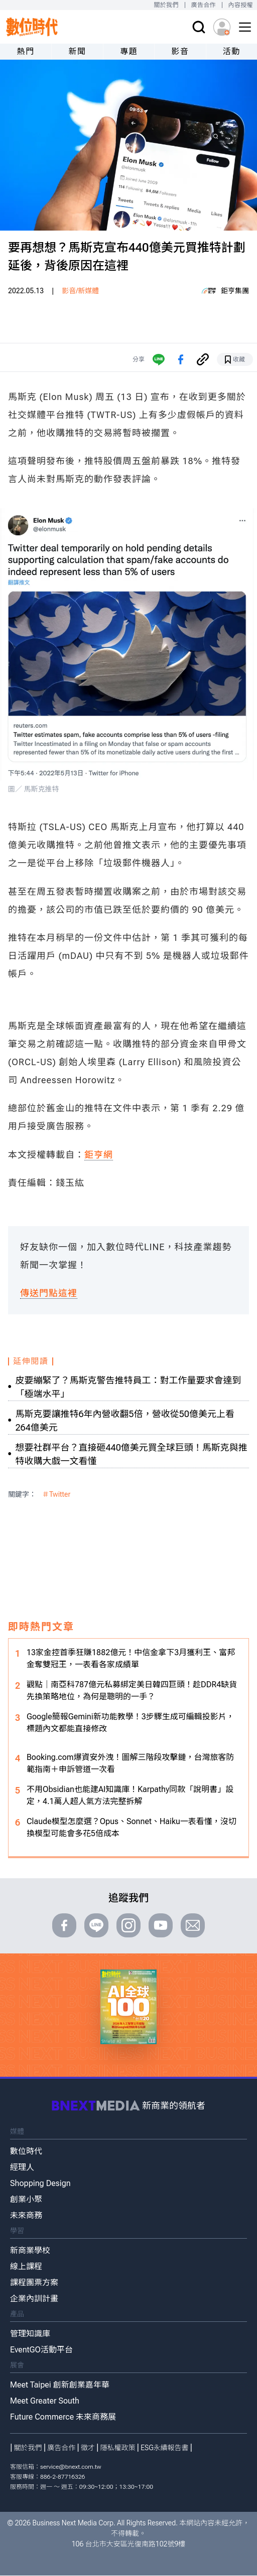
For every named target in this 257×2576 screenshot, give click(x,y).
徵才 (88, 2448)
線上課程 (26, 2266)
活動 (231, 51)
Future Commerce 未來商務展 (63, 2417)
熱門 (26, 51)
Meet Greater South (44, 2401)
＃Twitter (56, 1494)
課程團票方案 (34, 2282)
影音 (180, 51)
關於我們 (166, 5)
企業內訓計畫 (34, 2298)
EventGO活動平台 (41, 2349)
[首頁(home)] (32, 27)
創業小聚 (26, 2199)
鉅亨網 (98, 1154)
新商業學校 (30, 2250)
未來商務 (26, 2215)
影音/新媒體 (80, 291)
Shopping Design (40, 2183)
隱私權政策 (118, 2448)
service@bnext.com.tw (70, 2466)
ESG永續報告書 (164, 2448)
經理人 (22, 2167)
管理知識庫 (30, 2333)
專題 (129, 51)
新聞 (77, 51)
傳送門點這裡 (48, 1293)
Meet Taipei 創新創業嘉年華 (59, 2385)
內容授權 (240, 5)
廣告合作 (203, 5)
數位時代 (26, 2151)
